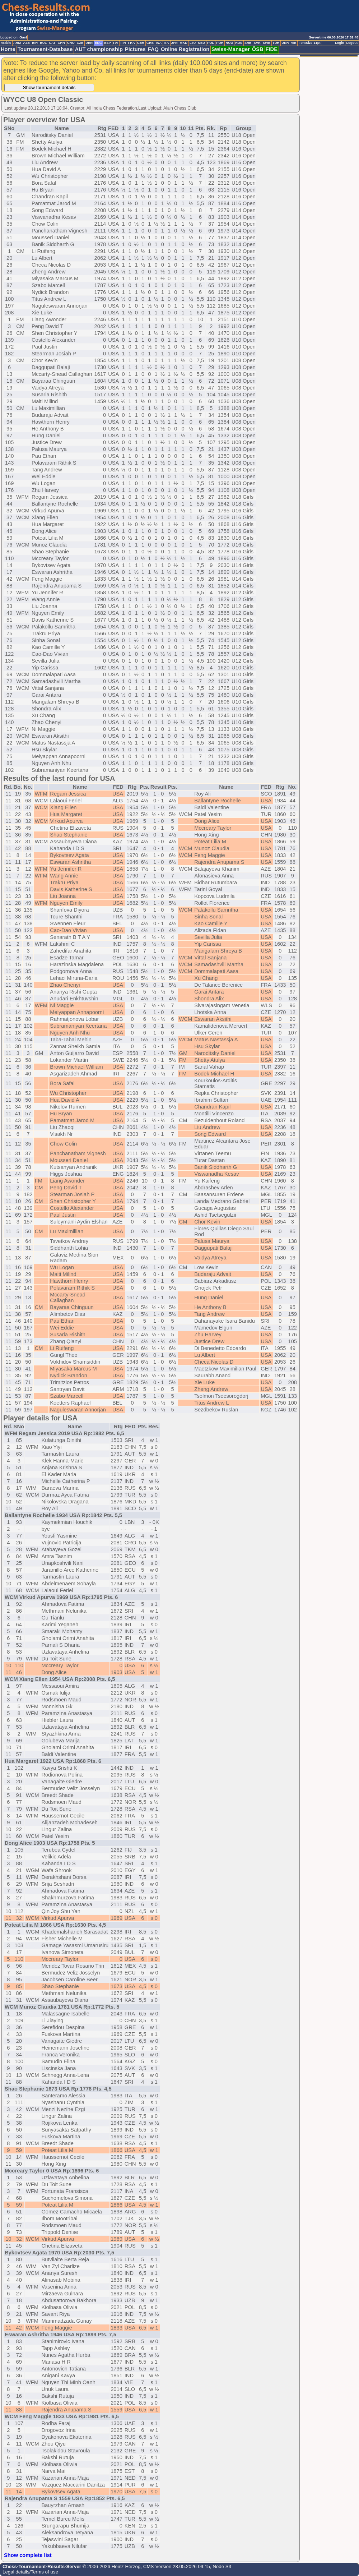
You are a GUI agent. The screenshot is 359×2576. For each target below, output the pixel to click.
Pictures (135, 49)
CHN (61, 43)
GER (140, 43)
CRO (71, 43)
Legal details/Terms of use (30, 2572)
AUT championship (99, 49)
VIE (293, 43)
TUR (275, 43)
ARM (17, 43)
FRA (131, 43)
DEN (89, 43)
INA (159, 43)
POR (219, 43)
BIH (35, 43)
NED (201, 43)
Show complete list (28, 2555)
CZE (80, 43)
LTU (193, 43)
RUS (238, 43)
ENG (98, 43)
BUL (43, 43)
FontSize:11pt (309, 43)
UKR (285, 43)
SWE (266, 43)
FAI (115, 43)
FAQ (153, 49)
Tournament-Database (45, 49)
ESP (107, 43)
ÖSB (258, 49)
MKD (183, 43)
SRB (248, 43)
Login (339, 43)
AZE (26, 43)
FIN (123, 43)
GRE (150, 43)
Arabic (6, 43)
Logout (352, 43)
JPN (174, 43)
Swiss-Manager (230, 49)
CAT (52, 43)
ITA (166, 43)
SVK (257, 43)
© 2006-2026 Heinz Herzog (110, 2566)
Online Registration (185, 49)
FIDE (272, 49)
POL (210, 43)
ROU (229, 43)
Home (8, 49)
